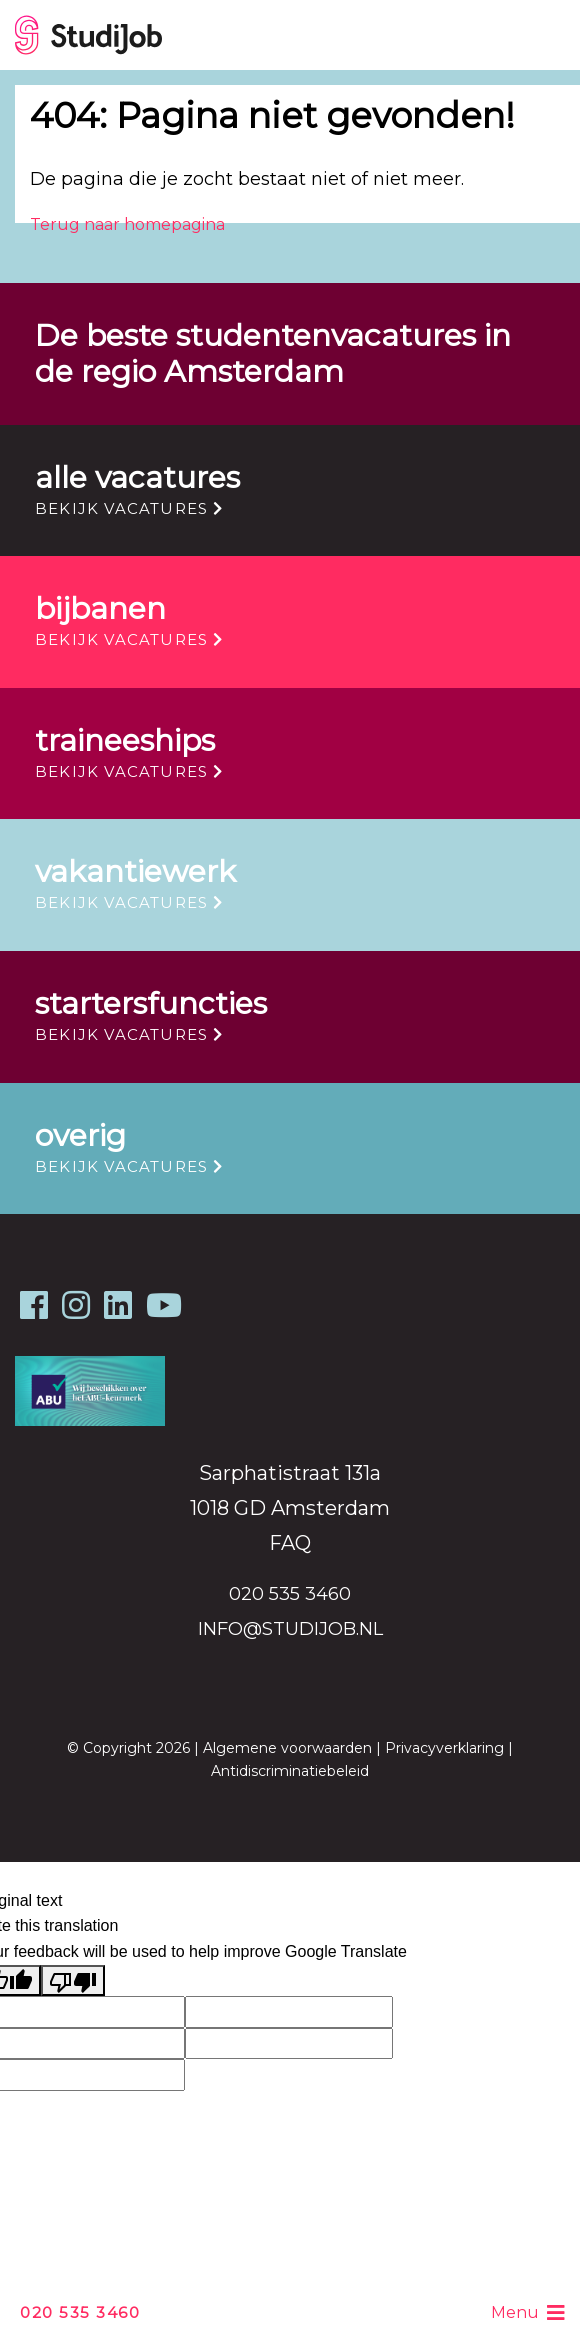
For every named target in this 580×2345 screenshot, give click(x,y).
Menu (528, 2313)
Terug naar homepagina (127, 224)
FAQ (290, 1543)
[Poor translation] (73, 1981)
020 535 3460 (80, 2312)
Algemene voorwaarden (287, 1748)
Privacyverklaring (444, 1748)
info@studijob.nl (290, 1629)
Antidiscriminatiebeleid (290, 1771)
